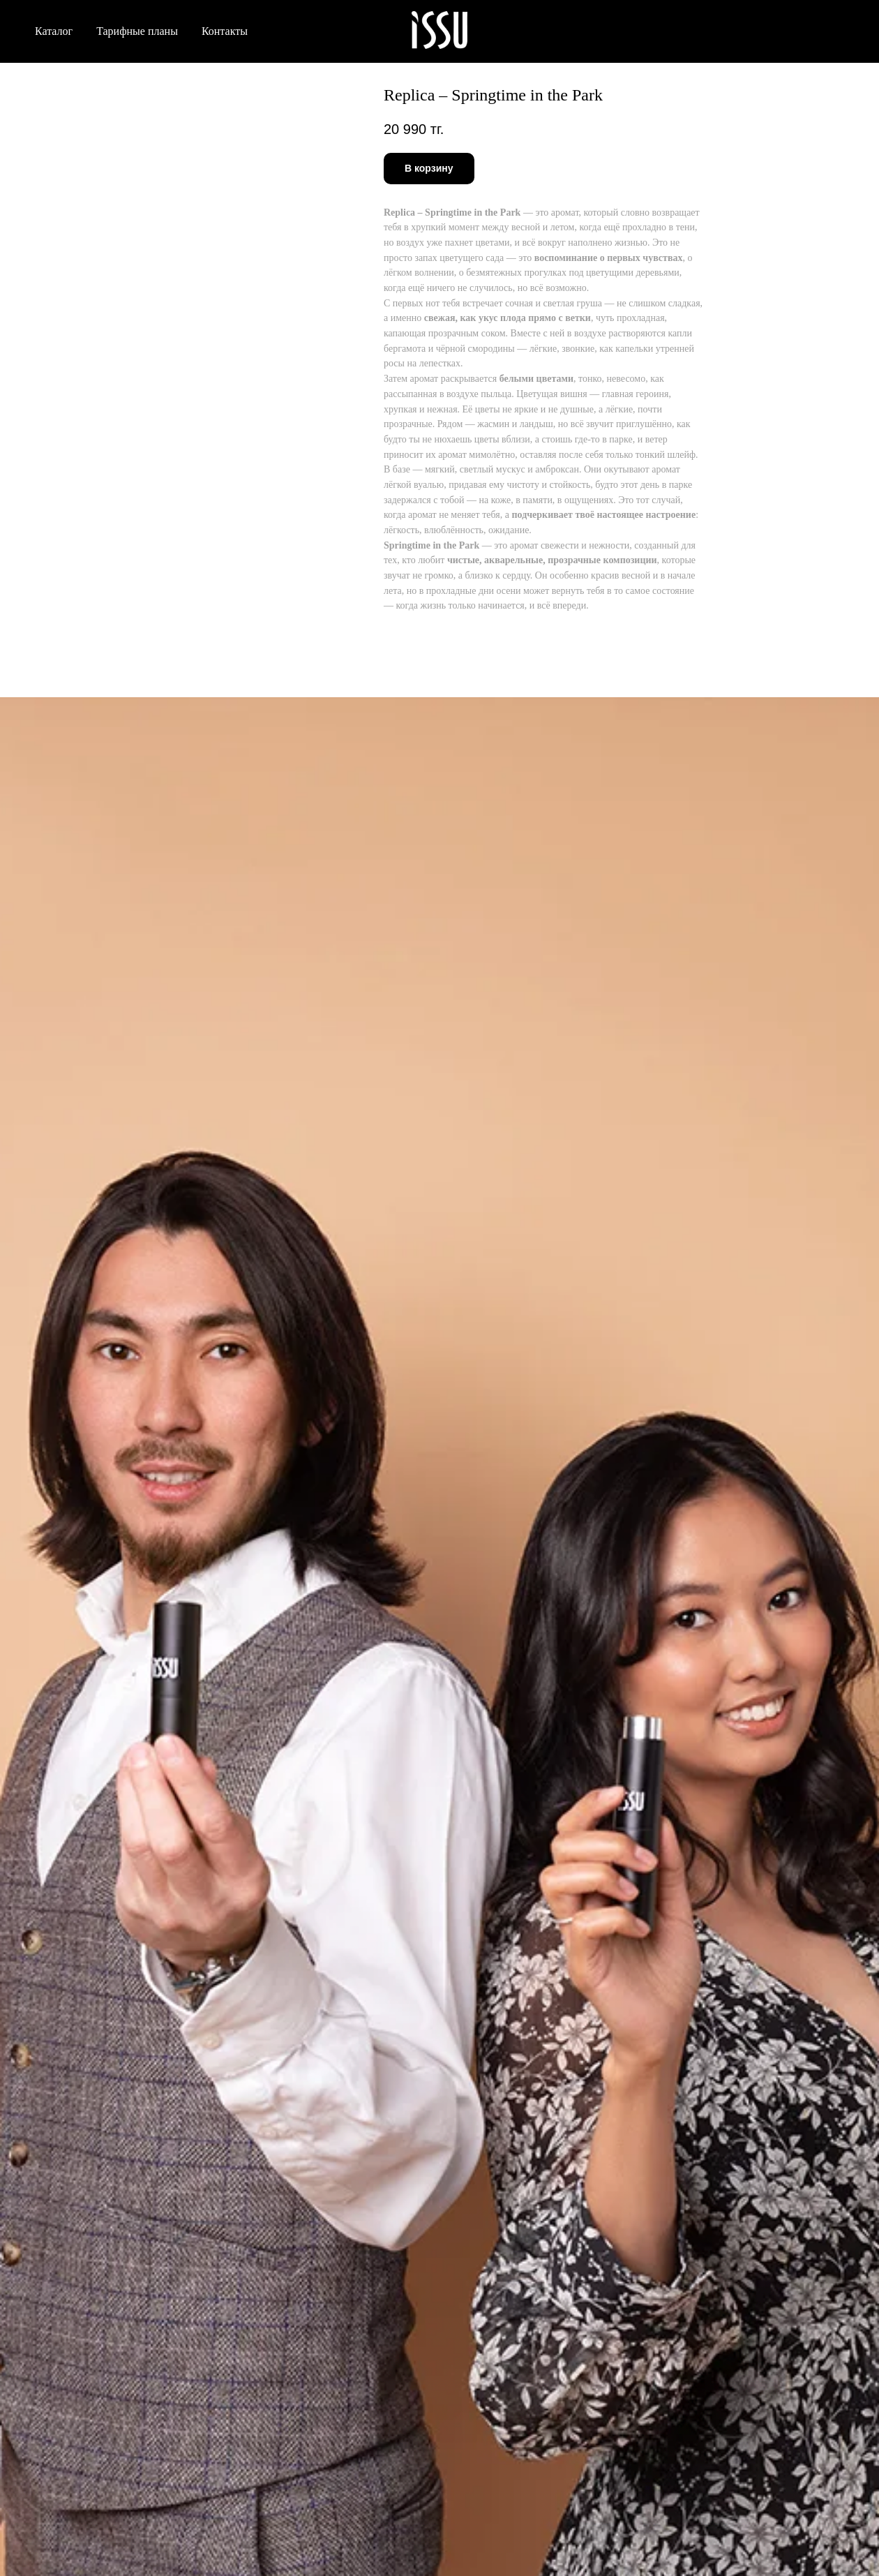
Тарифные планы (137, 31)
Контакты (225, 31)
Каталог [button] (54, 31)
